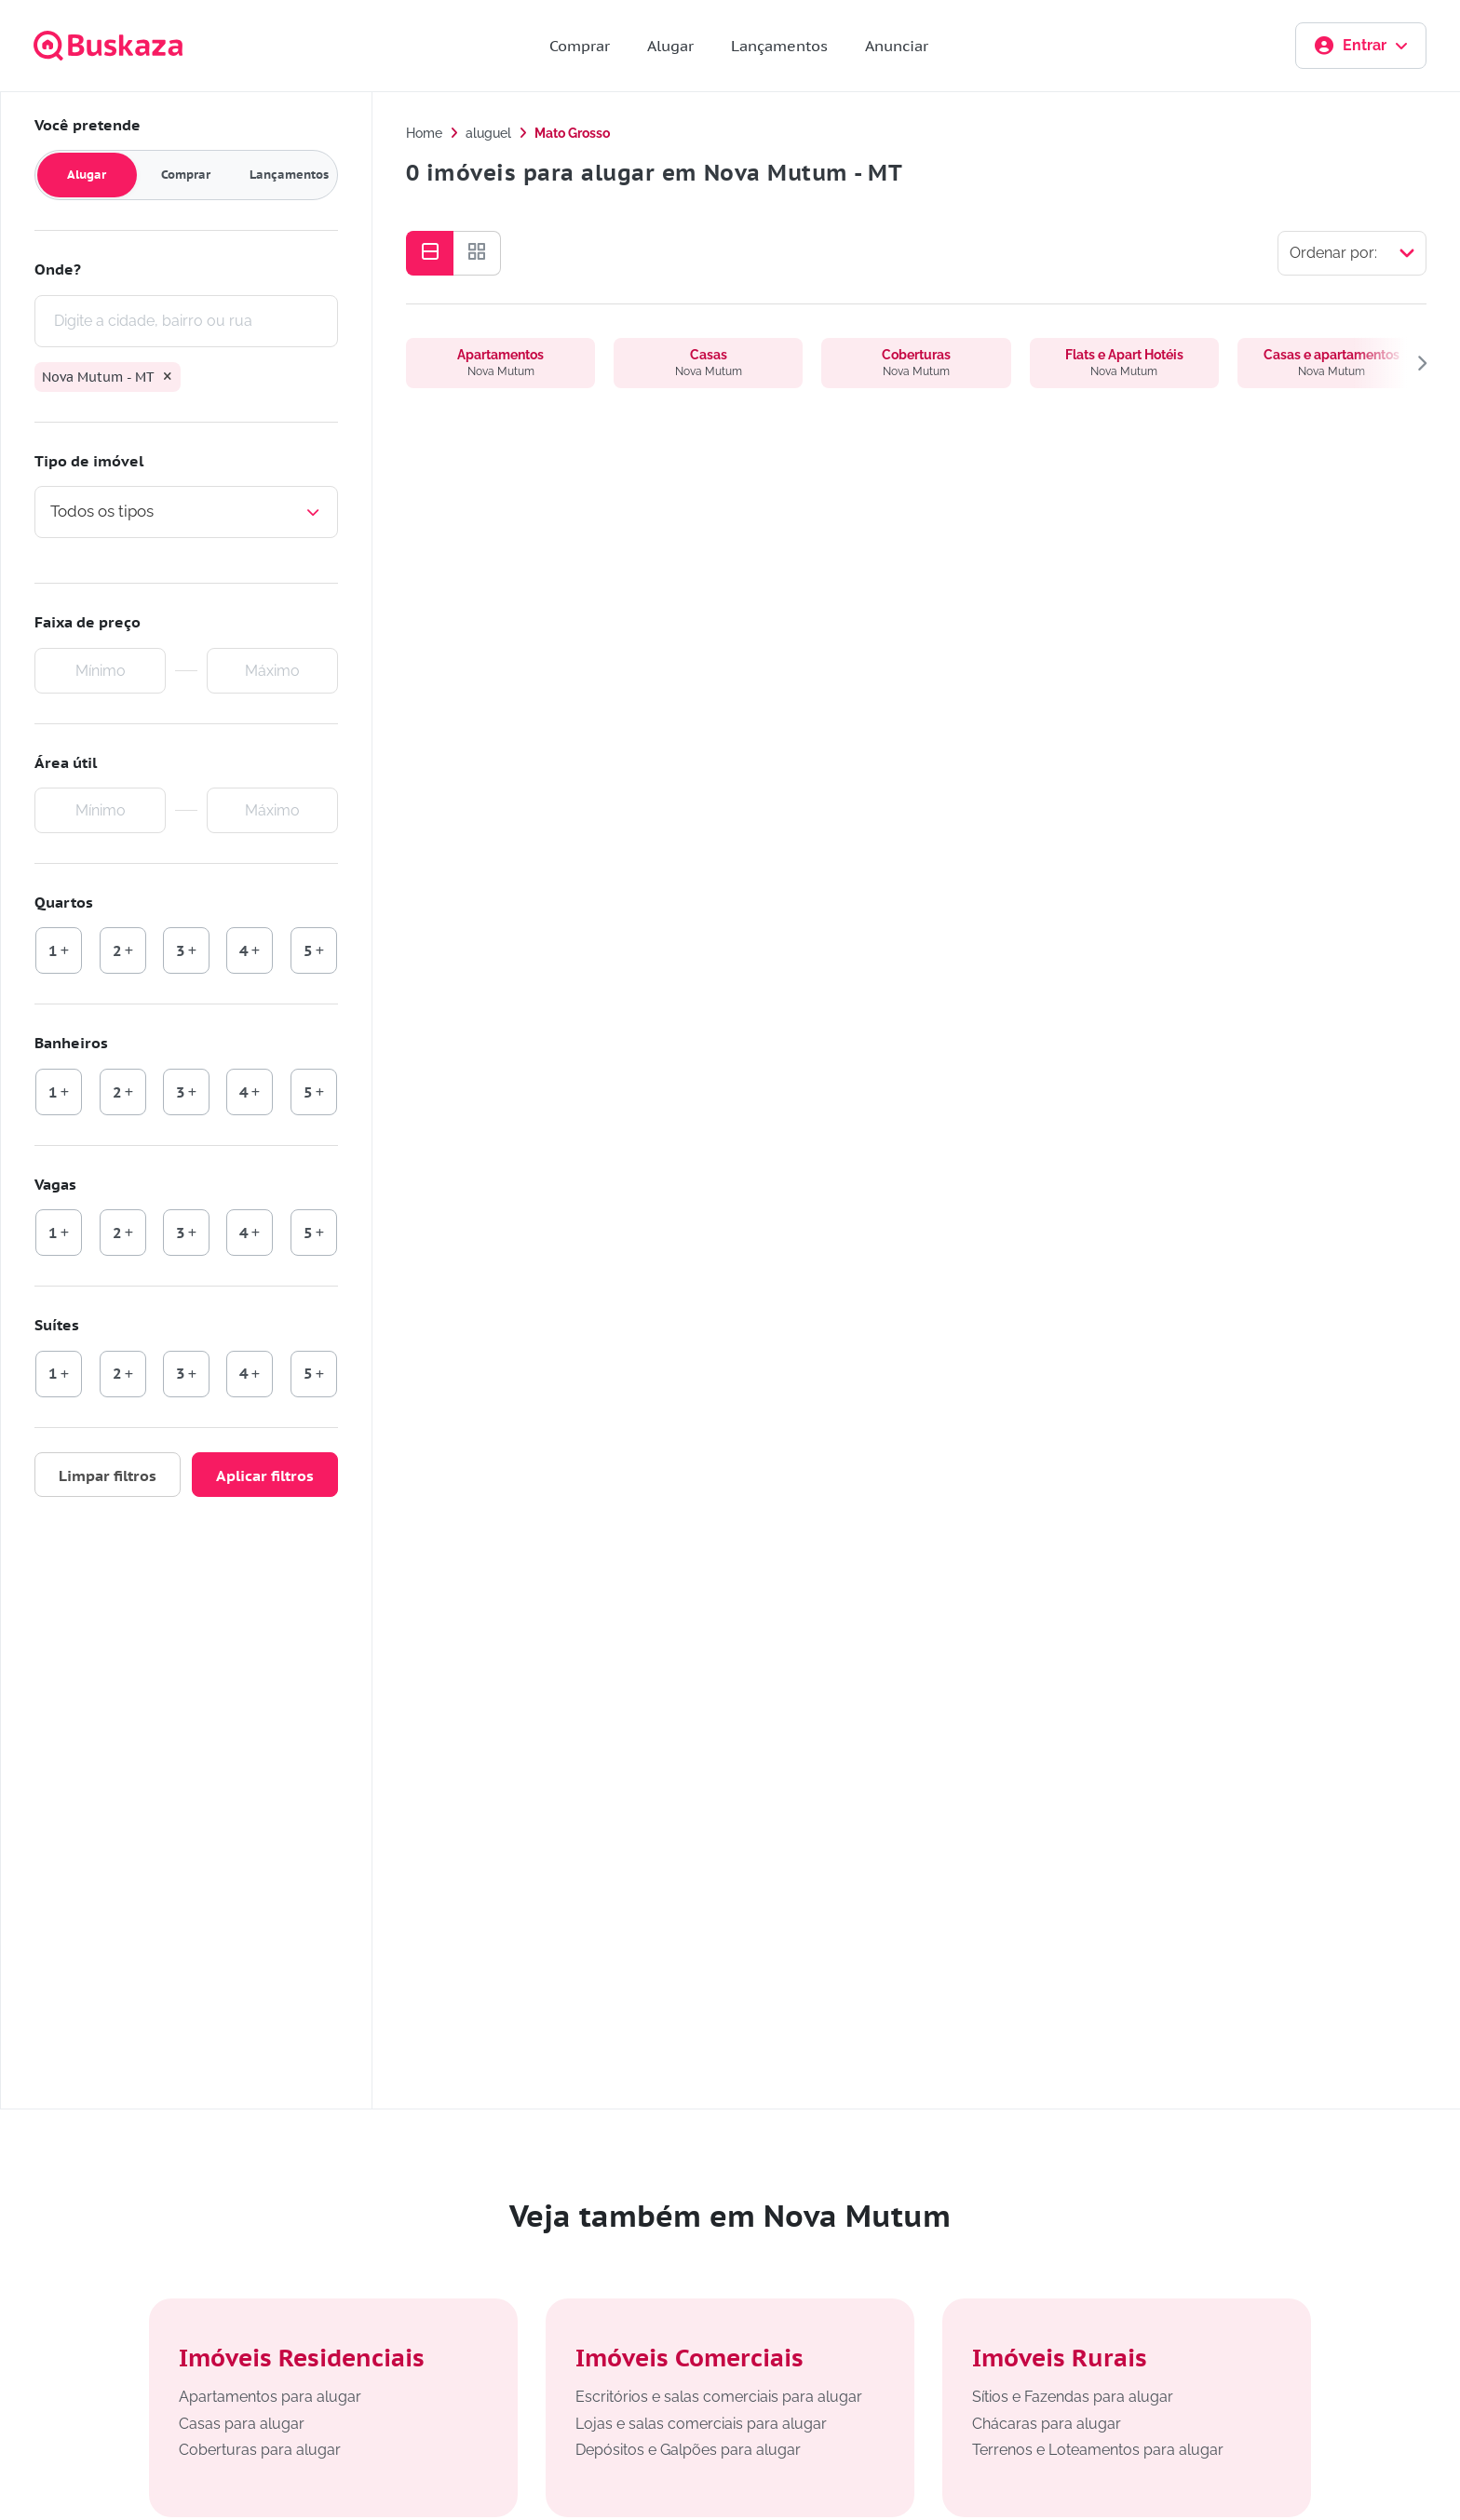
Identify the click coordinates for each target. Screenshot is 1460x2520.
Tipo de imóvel (88, 460)
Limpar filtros (107, 1475)
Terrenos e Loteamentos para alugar (1097, 2450)
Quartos (63, 902)
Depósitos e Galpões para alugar (688, 2450)
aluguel (488, 133)
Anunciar (896, 45)
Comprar (579, 45)
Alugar (670, 45)
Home (424, 133)
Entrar (1361, 45)
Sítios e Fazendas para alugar (1072, 2396)
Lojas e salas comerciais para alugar (701, 2423)
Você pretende (87, 124)
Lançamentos (779, 45)
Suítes (56, 1324)
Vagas (55, 1184)
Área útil (65, 762)
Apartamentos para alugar (270, 2396)
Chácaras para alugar (1046, 2423)
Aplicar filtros (265, 1475)
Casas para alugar (241, 2423)
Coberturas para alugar (260, 2450)
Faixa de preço (87, 621)
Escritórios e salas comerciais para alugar (718, 2396)
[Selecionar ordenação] (1352, 253)
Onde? (57, 269)
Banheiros (71, 1042)
